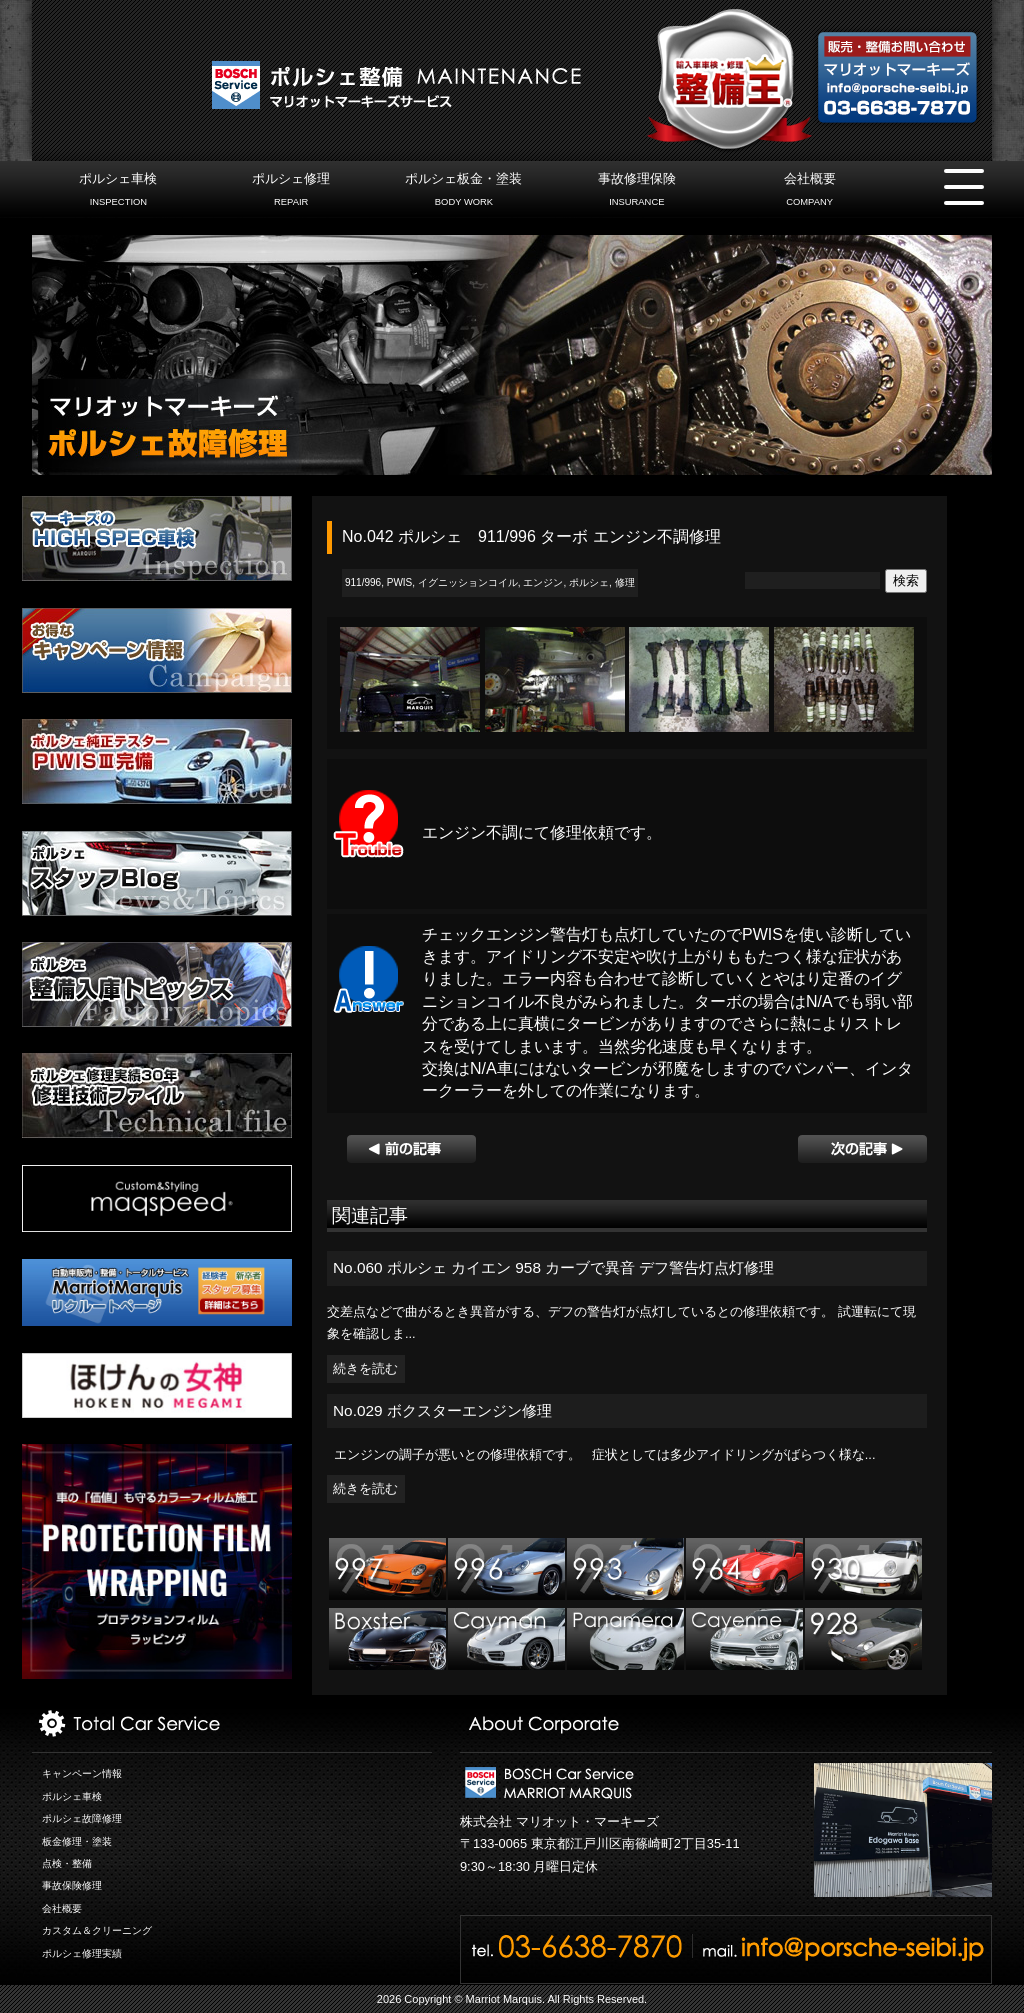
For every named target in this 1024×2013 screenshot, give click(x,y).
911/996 (363, 582)
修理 (625, 582)
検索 (906, 580)
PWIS (400, 582)
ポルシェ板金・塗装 (463, 192)
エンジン (543, 582)
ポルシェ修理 (291, 192)
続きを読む (365, 1369)
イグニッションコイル (468, 582)
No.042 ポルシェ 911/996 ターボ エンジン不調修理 (531, 536)
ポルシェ (589, 582)
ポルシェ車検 (118, 192)
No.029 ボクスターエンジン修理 (442, 1410)
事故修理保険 (636, 192)
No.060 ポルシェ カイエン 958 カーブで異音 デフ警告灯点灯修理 (554, 1267)
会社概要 (809, 192)
